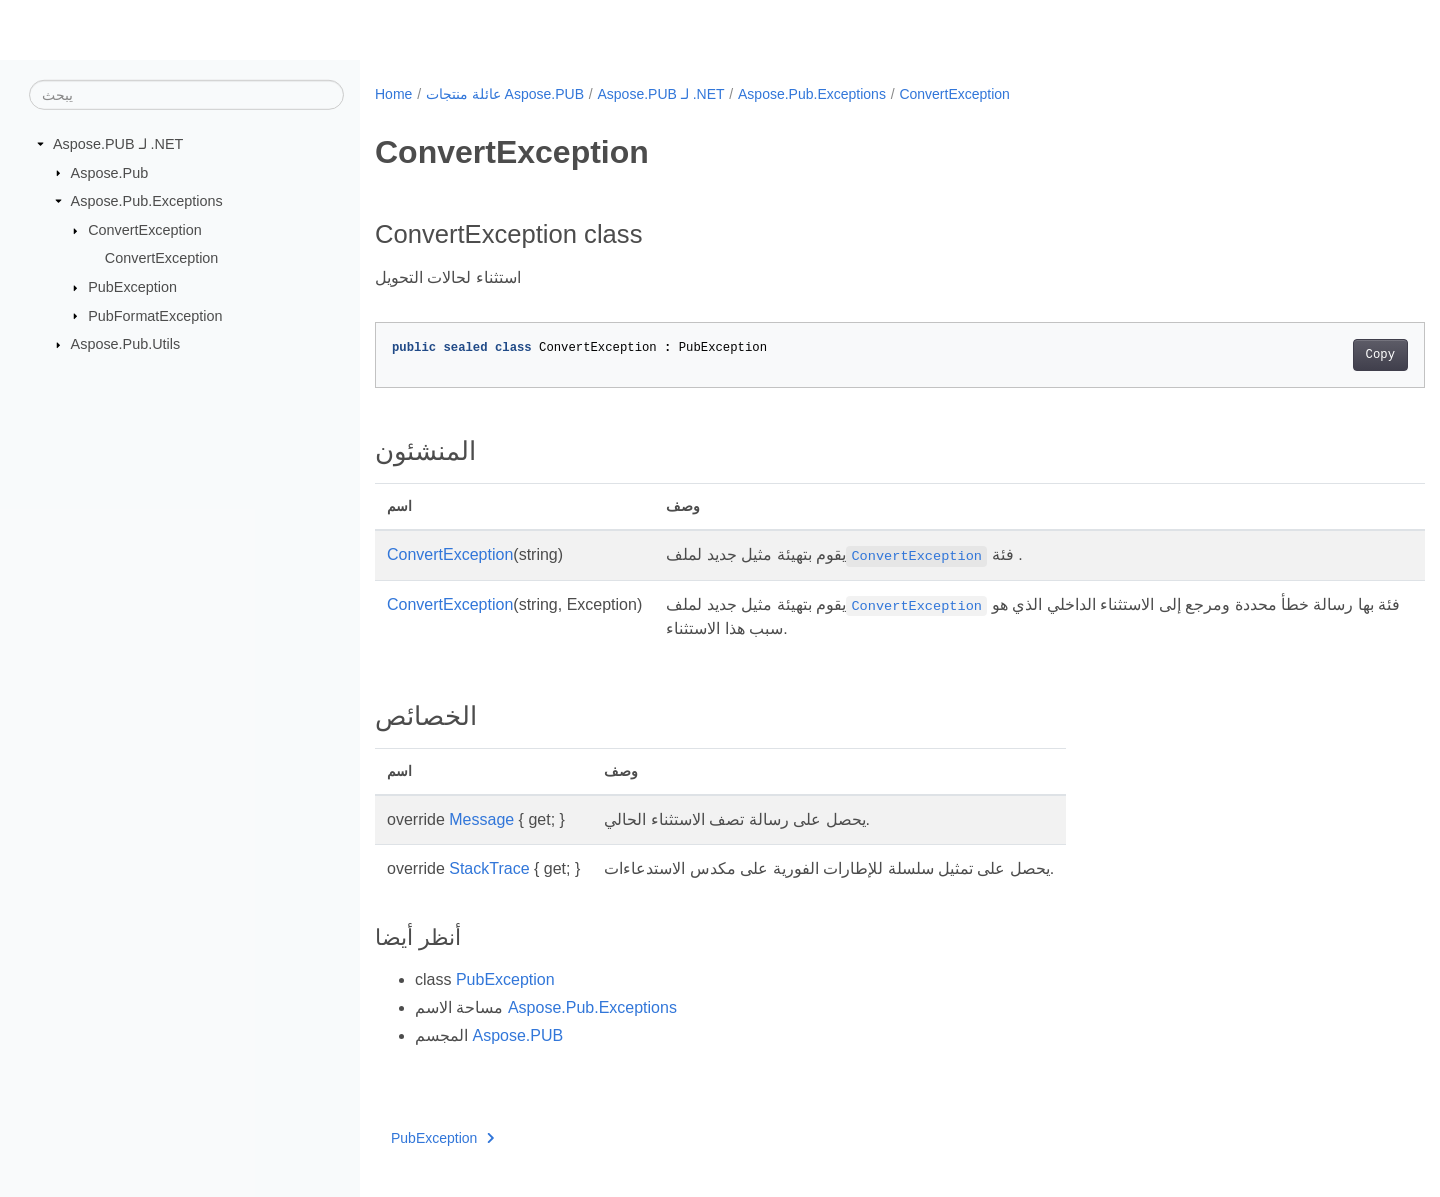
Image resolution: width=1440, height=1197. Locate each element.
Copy (1307, 355)
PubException (132, 287)
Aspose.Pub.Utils (126, 344)
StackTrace (489, 868)
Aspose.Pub (110, 172)
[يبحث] (186, 95)
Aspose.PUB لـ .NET (118, 144)
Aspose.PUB (517, 1035)
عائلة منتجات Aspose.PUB (505, 94)
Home (393, 94)
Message (481, 819)
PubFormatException (155, 315)
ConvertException (145, 230)
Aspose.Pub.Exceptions (147, 201)
